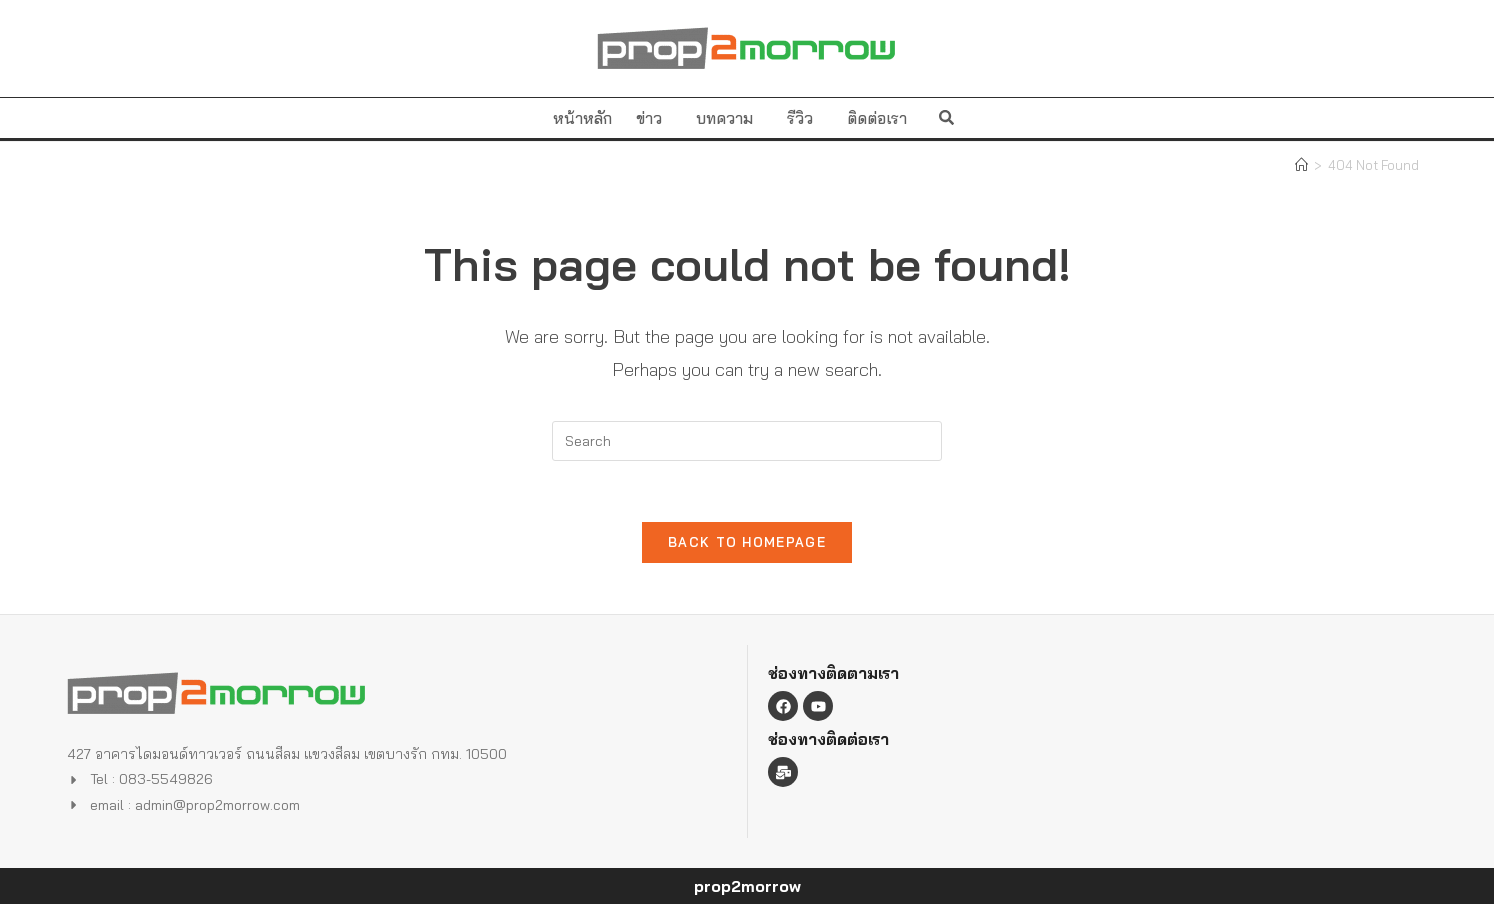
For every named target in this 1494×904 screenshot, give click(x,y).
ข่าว (654, 118)
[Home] (1301, 165)
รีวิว (805, 118)
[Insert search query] (747, 441)
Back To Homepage (747, 542)
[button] (946, 117)
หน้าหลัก (582, 118)
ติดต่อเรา (877, 118)
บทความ (729, 118)
